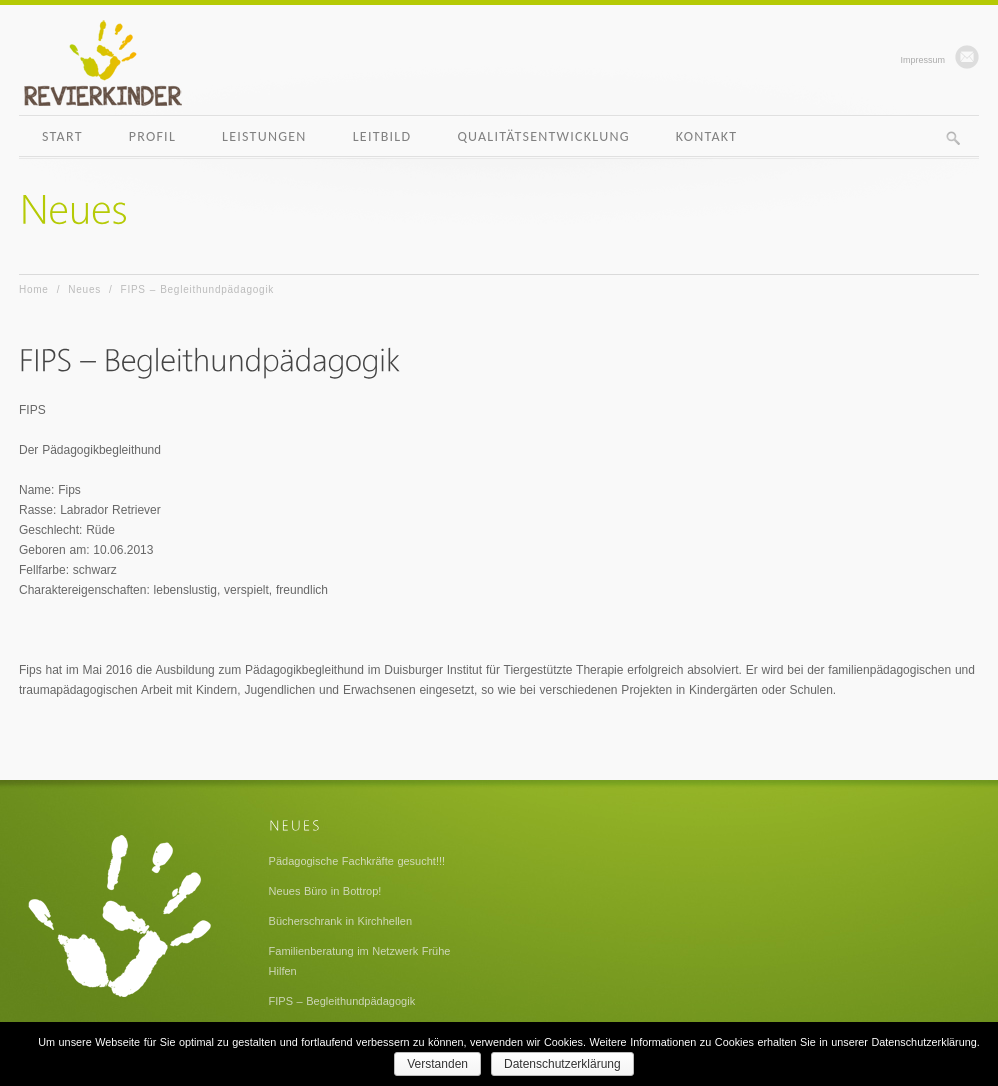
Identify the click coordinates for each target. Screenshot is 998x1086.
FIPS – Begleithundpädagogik (342, 1001)
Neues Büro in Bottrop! (325, 891)
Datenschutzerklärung (562, 1064)
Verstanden (437, 1064)
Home (34, 289)
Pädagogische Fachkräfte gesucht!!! (357, 861)
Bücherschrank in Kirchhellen (340, 921)
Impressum (922, 60)
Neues (84, 289)
